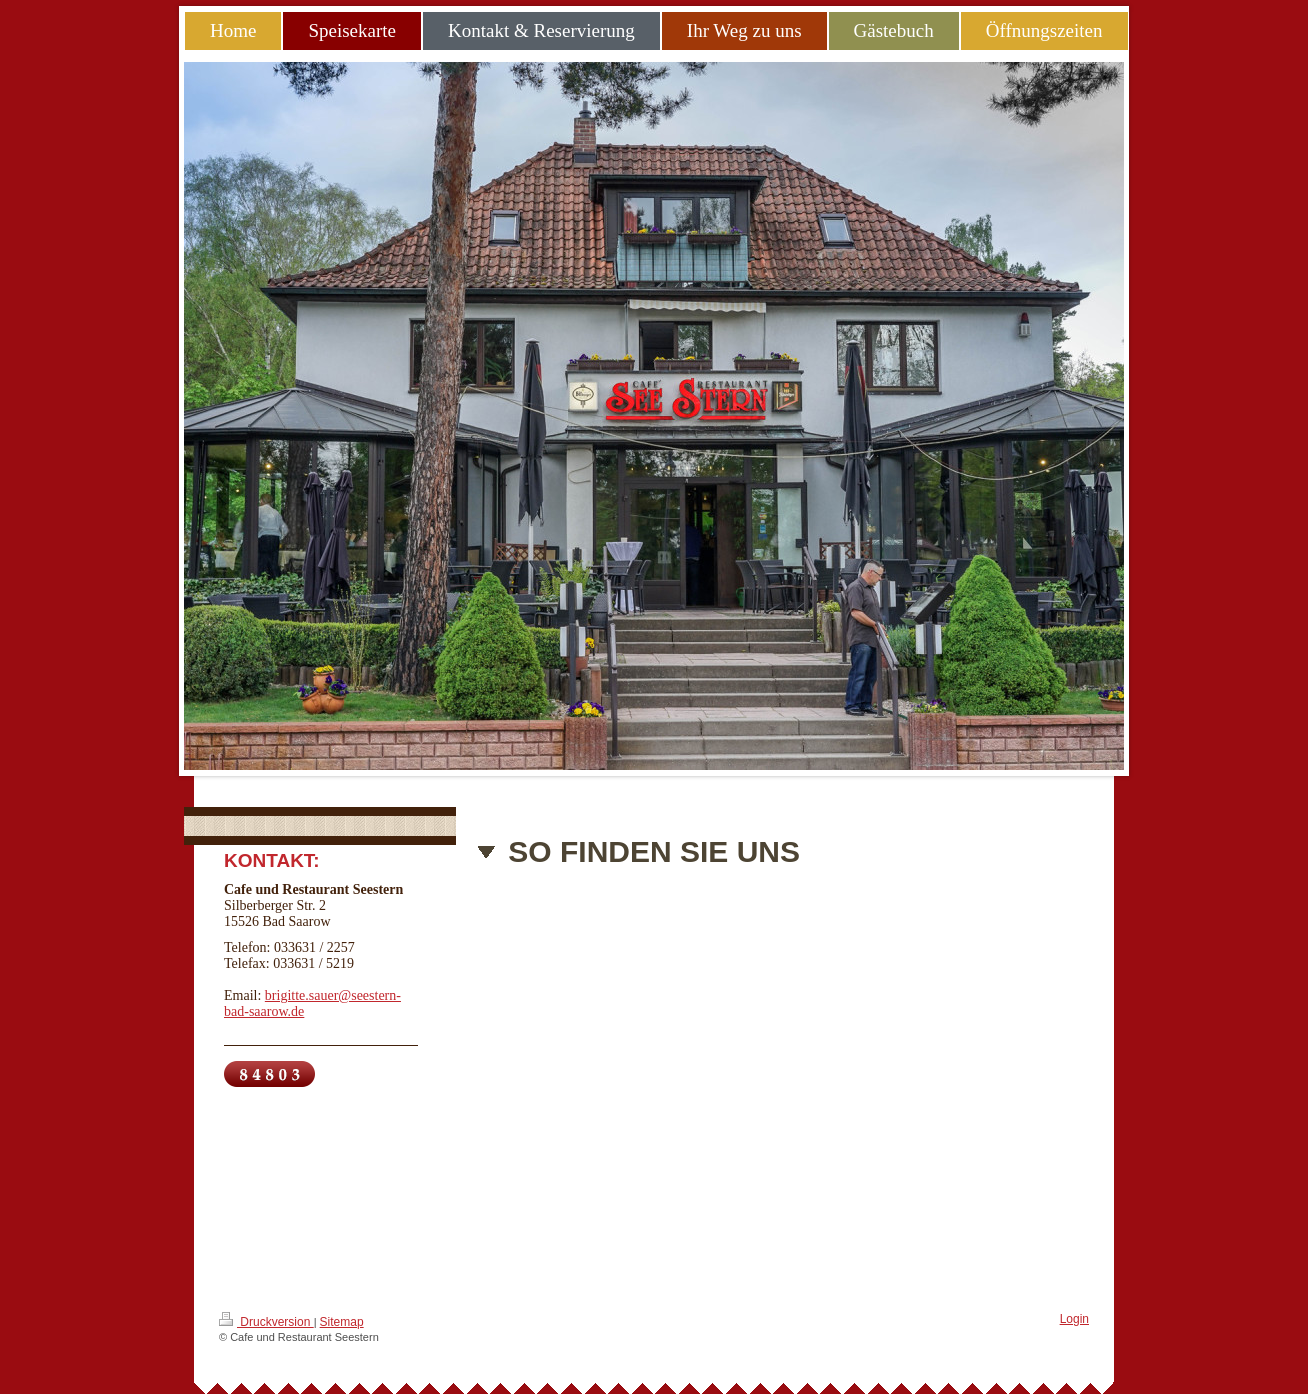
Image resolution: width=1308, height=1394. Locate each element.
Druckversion (266, 1320)
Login (1074, 1319)
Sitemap (342, 1322)
